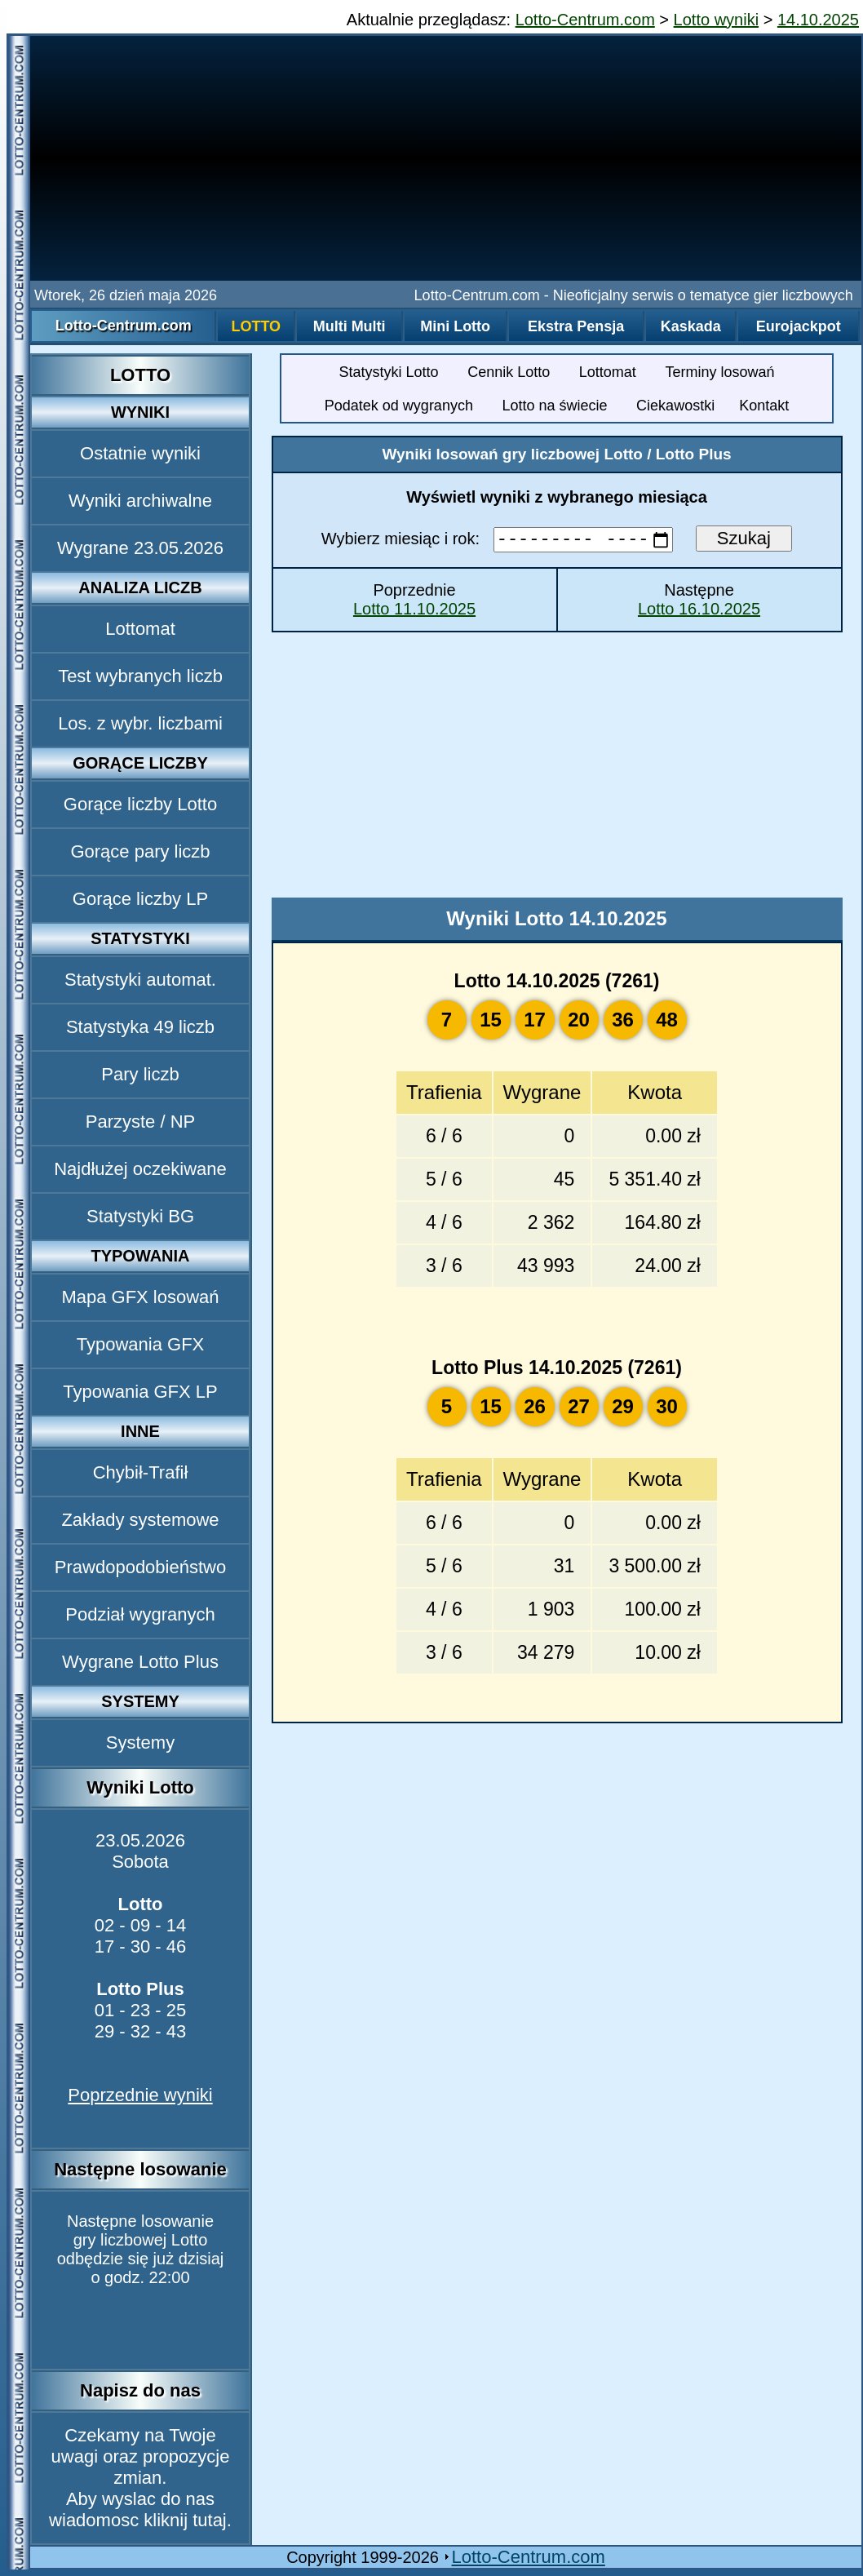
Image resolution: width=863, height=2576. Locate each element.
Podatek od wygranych (399, 405)
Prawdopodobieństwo (140, 1567)
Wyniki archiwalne (140, 500)
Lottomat (140, 629)
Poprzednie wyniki (140, 2095)
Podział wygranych (140, 1614)
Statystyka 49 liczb (140, 1027)
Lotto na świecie (554, 405)
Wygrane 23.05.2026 (140, 548)
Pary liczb (140, 1074)
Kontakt (764, 405)
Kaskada (691, 326)
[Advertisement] (445, 158)
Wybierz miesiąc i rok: (499, 542)
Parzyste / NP (140, 1121)
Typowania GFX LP (140, 1391)
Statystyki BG (140, 1216)
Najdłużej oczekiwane (140, 1169)
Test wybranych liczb (140, 676)
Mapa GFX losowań (140, 1297)
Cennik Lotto (508, 372)
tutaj (210, 2520)
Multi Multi (349, 326)
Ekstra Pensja (576, 326)
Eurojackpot (798, 326)
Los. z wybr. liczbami (140, 723)
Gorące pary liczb (140, 851)
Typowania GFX (141, 1344)
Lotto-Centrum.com (585, 20)
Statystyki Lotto (389, 372)
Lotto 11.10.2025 (414, 611)
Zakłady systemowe (140, 1520)
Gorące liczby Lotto (140, 804)
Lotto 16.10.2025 (699, 611)
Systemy (140, 1742)
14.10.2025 (818, 20)
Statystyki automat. (140, 979)
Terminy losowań (719, 372)
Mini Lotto (455, 326)
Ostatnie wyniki (140, 453)
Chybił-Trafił (140, 1472)
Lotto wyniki (716, 20)
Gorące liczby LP (140, 899)
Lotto (256, 326)
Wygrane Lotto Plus (140, 1662)
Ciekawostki (675, 405)
